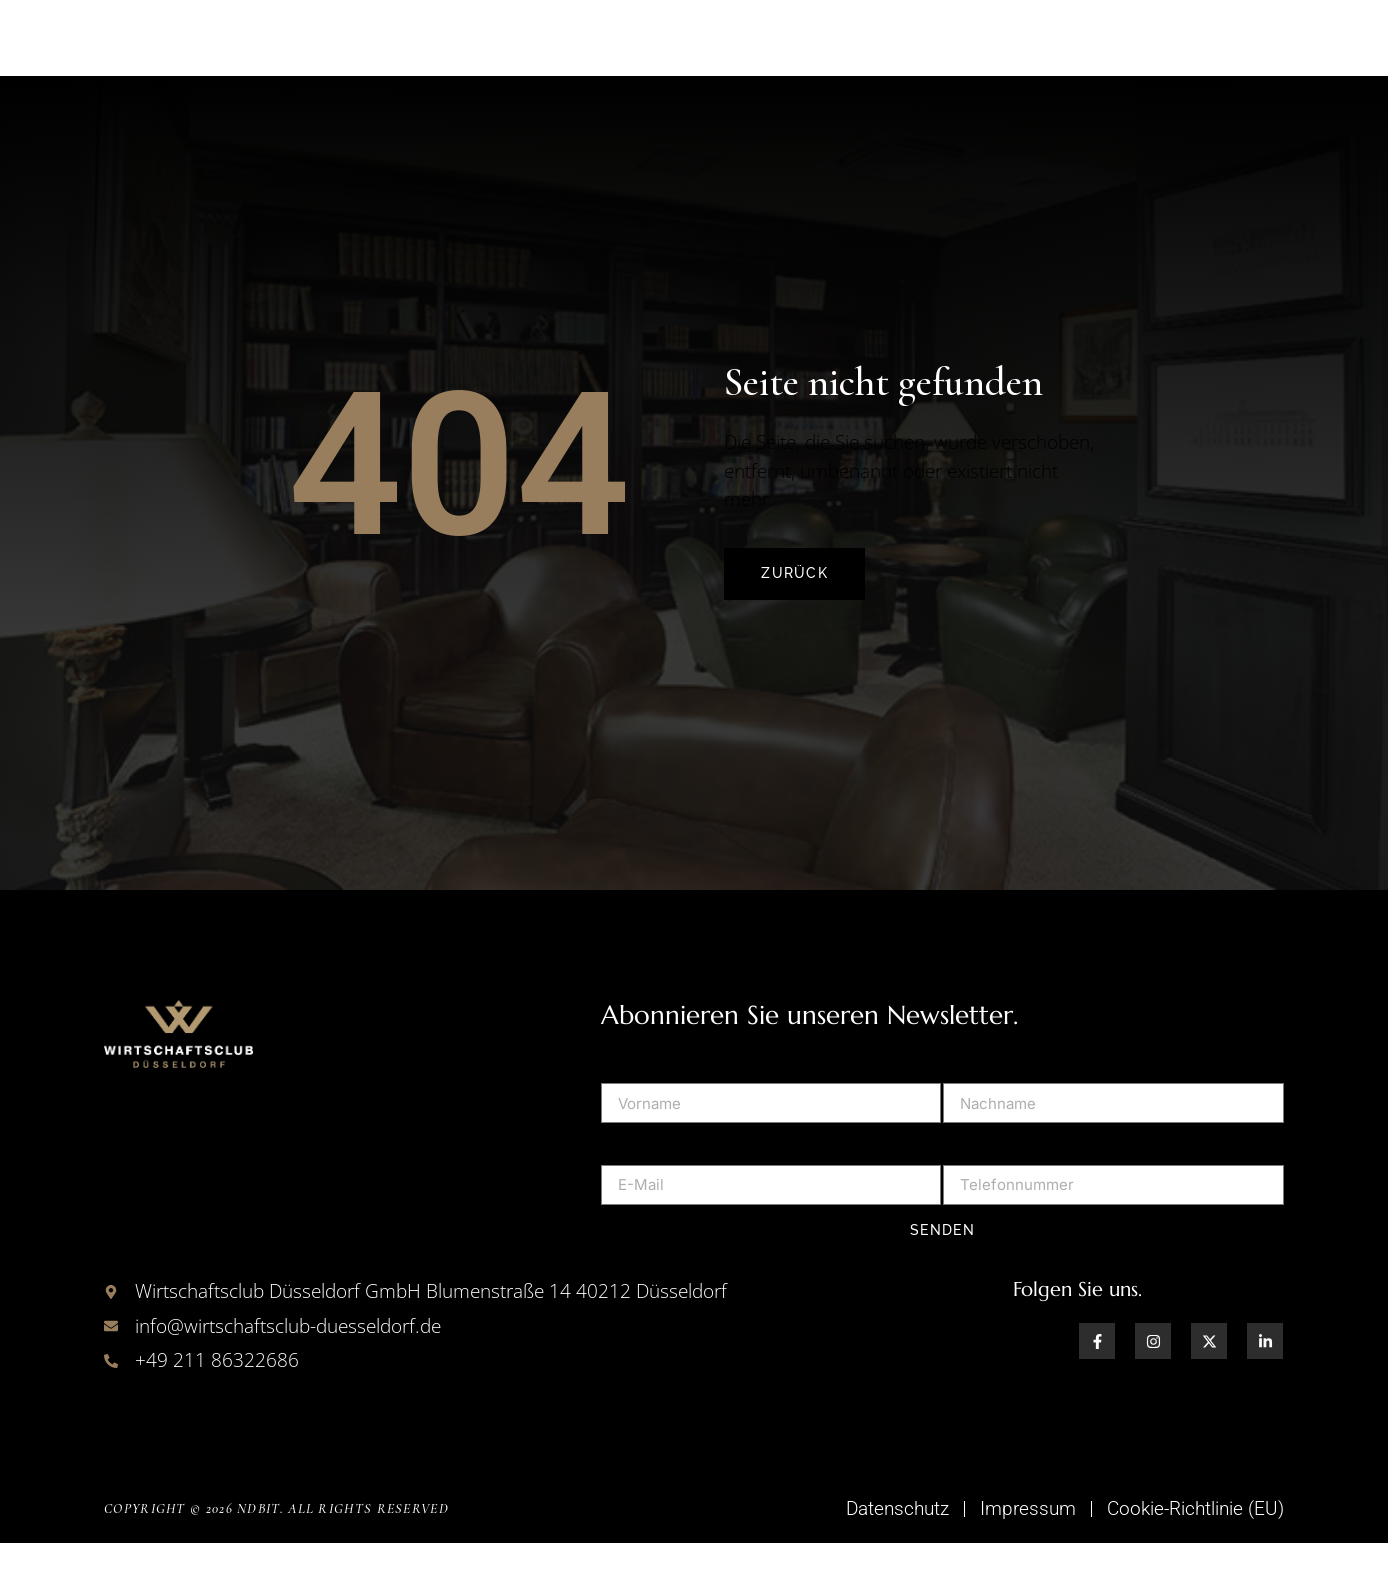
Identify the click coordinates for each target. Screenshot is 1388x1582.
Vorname (636, 1098)
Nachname (985, 1098)
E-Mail (625, 1179)
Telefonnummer (1005, 1179)
